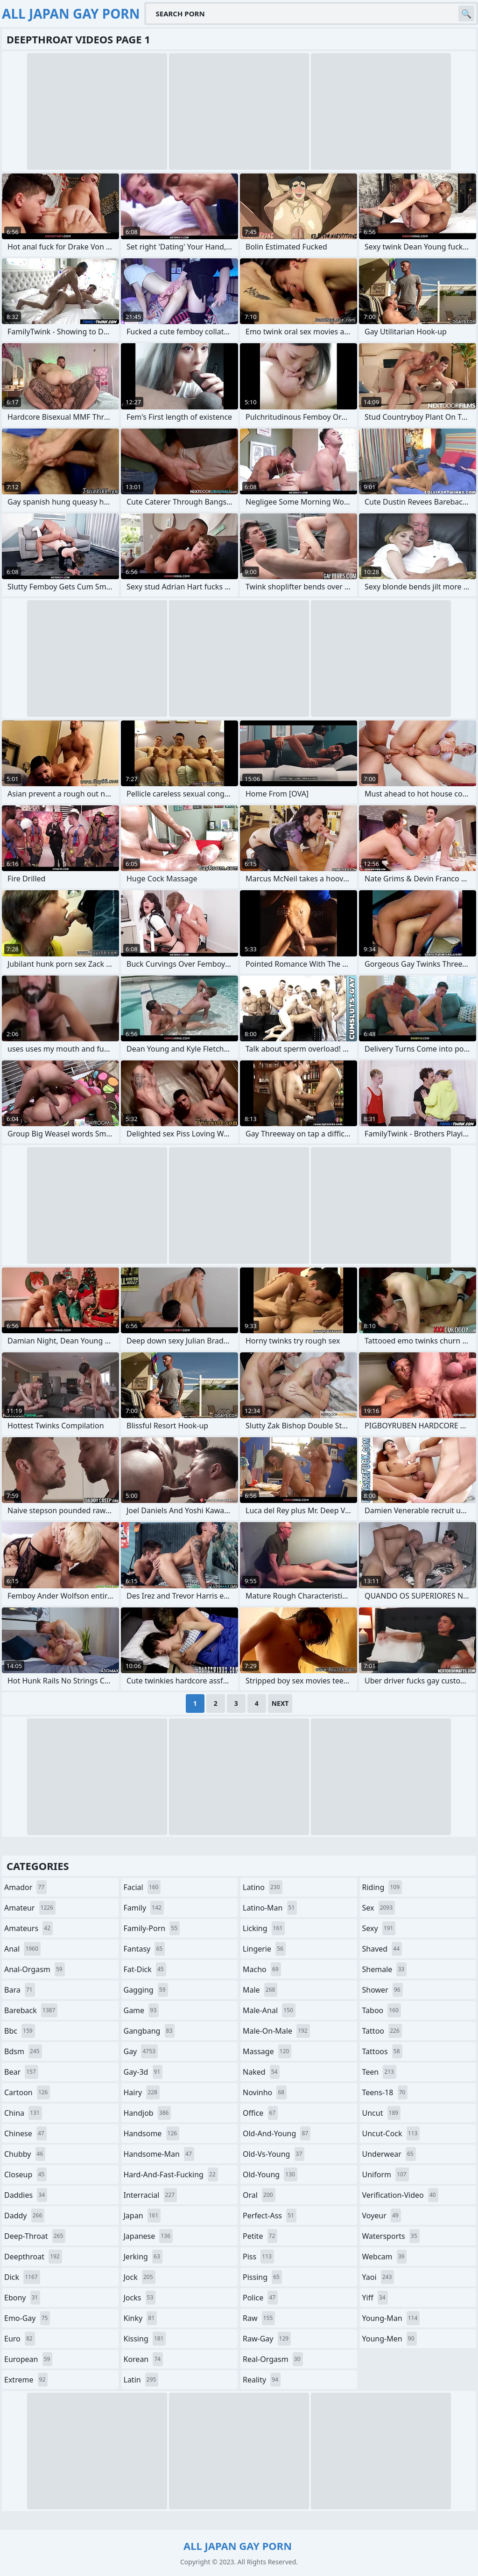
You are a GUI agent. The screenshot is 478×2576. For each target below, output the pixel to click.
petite (260, 2236)
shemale (384, 1969)
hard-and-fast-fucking (171, 2174)
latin (141, 2380)
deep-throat (34, 2236)
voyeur (381, 2216)
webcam (384, 2257)
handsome (152, 2133)
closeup (25, 2174)
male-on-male (276, 2031)
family (144, 1908)
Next (280, 1703)
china (23, 2113)
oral (259, 2195)
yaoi (378, 2277)
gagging (146, 1990)
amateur (30, 1908)
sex (378, 1908)
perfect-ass (269, 2216)
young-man (391, 2318)
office (260, 2113)
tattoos (382, 2051)
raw (259, 2318)
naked (261, 2072)
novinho (265, 2092)
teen (379, 2072)
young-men (389, 2339)
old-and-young (276, 2133)
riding (382, 1887)
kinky (140, 2318)
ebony (22, 2298)
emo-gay (27, 2318)
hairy (142, 2092)
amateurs (28, 1928)
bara (19, 1990)
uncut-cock (391, 2133)
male (260, 1990)
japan (142, 2216)
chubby (24, 2154)
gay (141, 2051)
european (28, 2359)
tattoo (382, 2031)
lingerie (264, 1949)
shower (382, 1990)
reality (262, 2380)
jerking (143, 2257)
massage (267, 2051)
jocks (140, 2298)
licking (264, 1928)
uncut (381, 2113)
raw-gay (267, 2339)
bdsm (23, 2051)
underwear (389, 2154)
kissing (145, 2339)
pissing (262, 2277)
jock (139, 2277)
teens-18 (385, 2092)
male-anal (269, 2010)
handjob (147, 2113)
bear (21, 2072)
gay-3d (143, 2072)
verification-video (400, 2195)
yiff (375, 2298)
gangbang (149, 2031)
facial (142, 1887)
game (141, 2010)
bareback (30, 2010)
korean (143, 2359)
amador (25, 1887)
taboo (381, 2010)
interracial (150, 2195)
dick (22, 2277)
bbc (19, 2031)
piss (258, 2257)
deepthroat (33, 2257)
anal (22, 1949)
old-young (270, 2174)
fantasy (144, 1949)
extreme (26, 2380)
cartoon (27, 2092)
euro (19, 2339)
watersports (391, 2236)
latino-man (270, 1908)
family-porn (152, 1928)
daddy (24, 2216)
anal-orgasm (34, 1969)
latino (262, 1887)
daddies (25, 2195)
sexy (379, 1928)
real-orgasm (273, 2359)
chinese (25, 2133)
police (260, 2298)
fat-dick (145, 1969)
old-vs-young (273, 2154)
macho (262, 1969)
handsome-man (159, 2154)
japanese (148, 2236)
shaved (382, 1949)
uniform (385, 2174)
